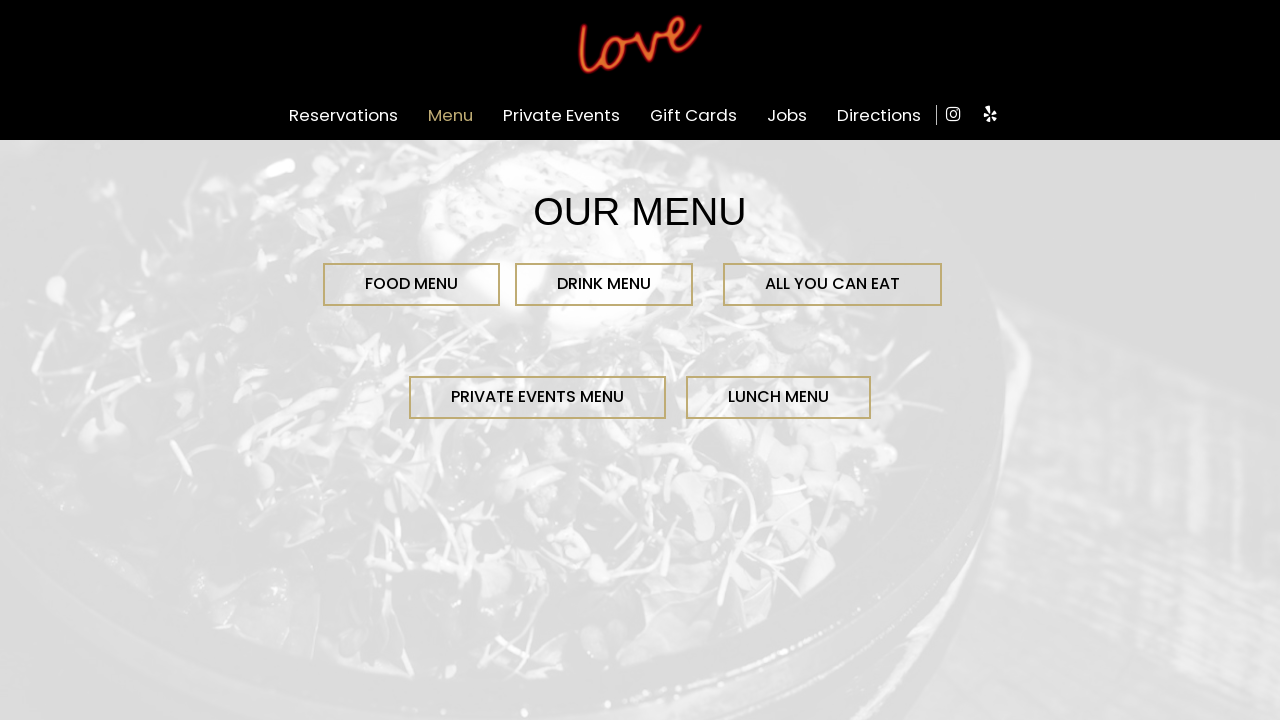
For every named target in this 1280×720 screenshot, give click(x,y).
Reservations (343, 115)
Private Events (561, 115)
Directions (879, 115)
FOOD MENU (411, 283)
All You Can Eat (832, 283)
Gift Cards (693, 115)
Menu (450, 115)
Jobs (787, 115)
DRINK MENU (604, 283)
